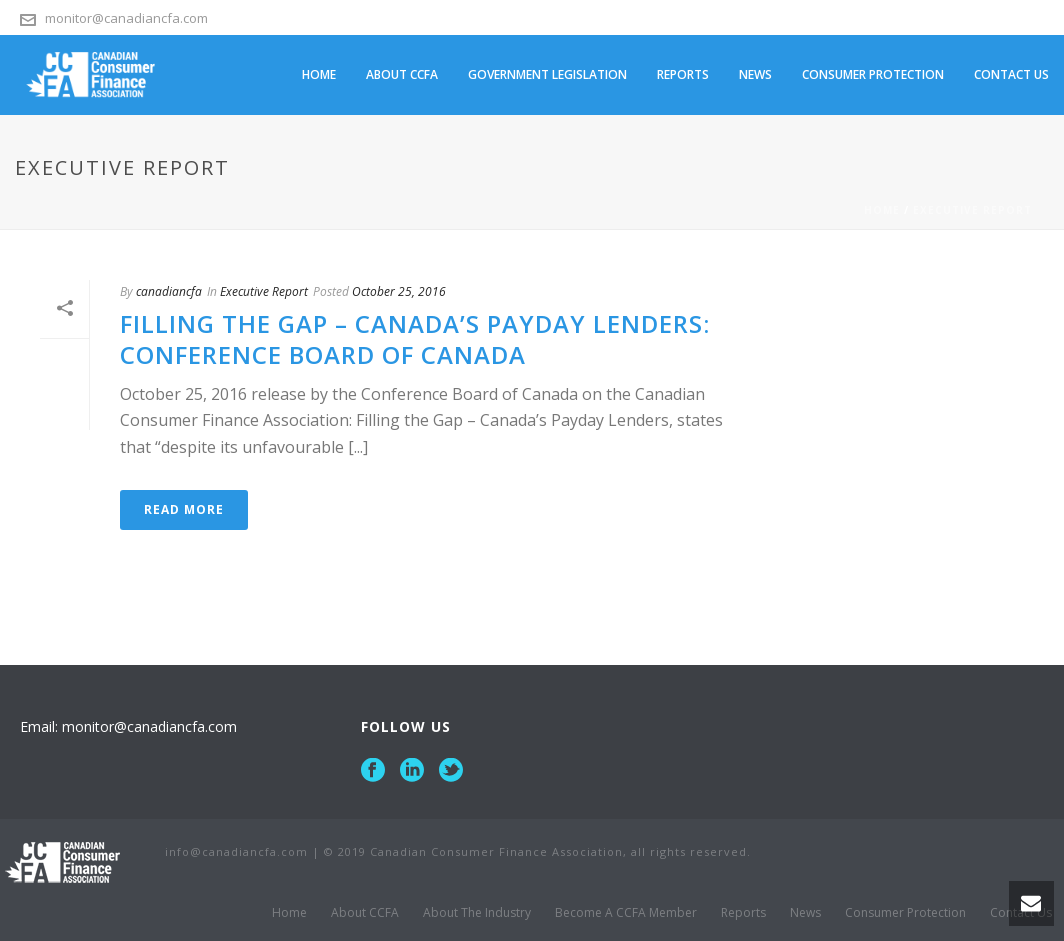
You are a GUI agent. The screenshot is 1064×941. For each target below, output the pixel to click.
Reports (683, 74)
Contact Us (1011, 74)
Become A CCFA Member (626, 913)
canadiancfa (169, 291)
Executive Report (972, 210)
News (755, 74)
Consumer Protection (873, 74)
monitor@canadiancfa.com (126, 18)
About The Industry (477, 913)
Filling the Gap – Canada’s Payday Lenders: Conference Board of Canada (415, 339)
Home (319, 74)
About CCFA (402, 74)
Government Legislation (547, 74)
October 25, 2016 (399, 291)
